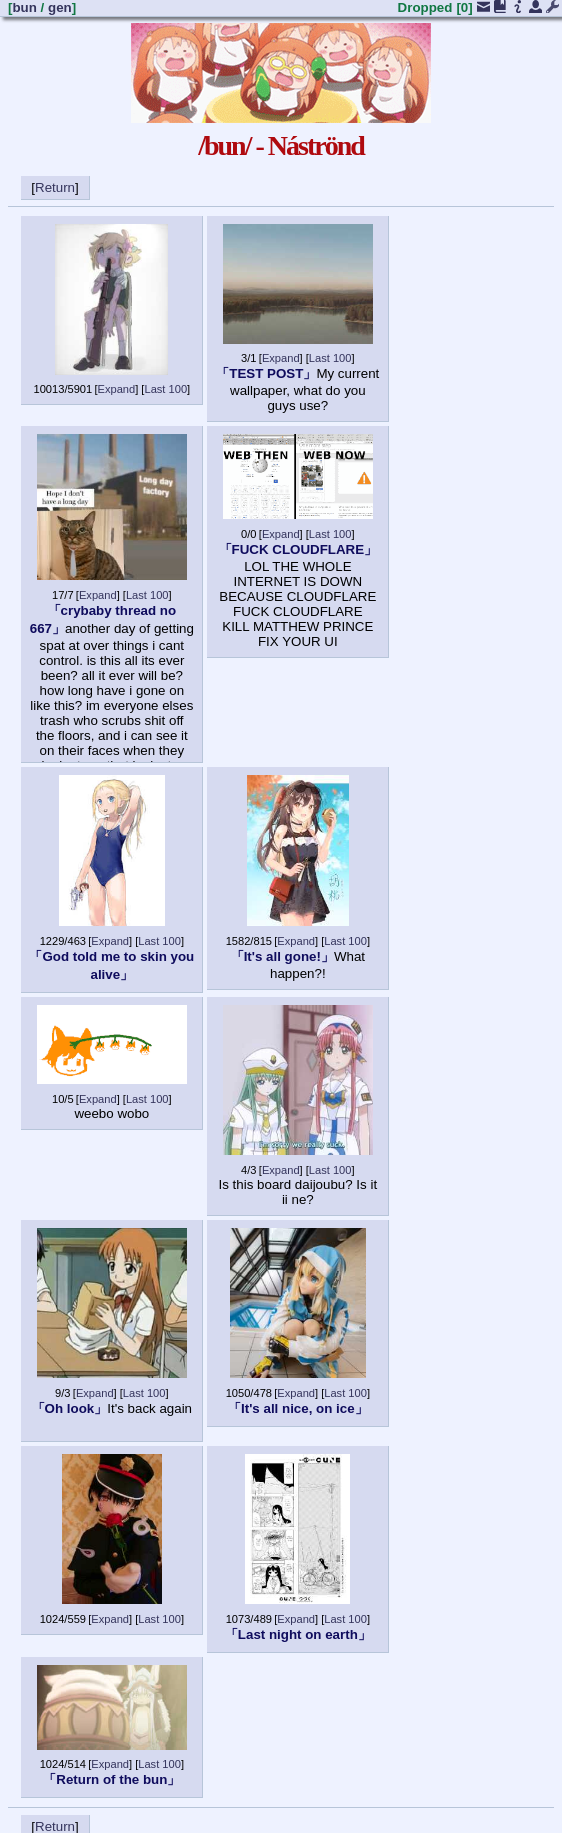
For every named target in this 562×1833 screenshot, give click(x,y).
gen (60, 7)
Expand (117, 389)
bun (24, 7)
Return (55, 187)
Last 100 (165, 389)
